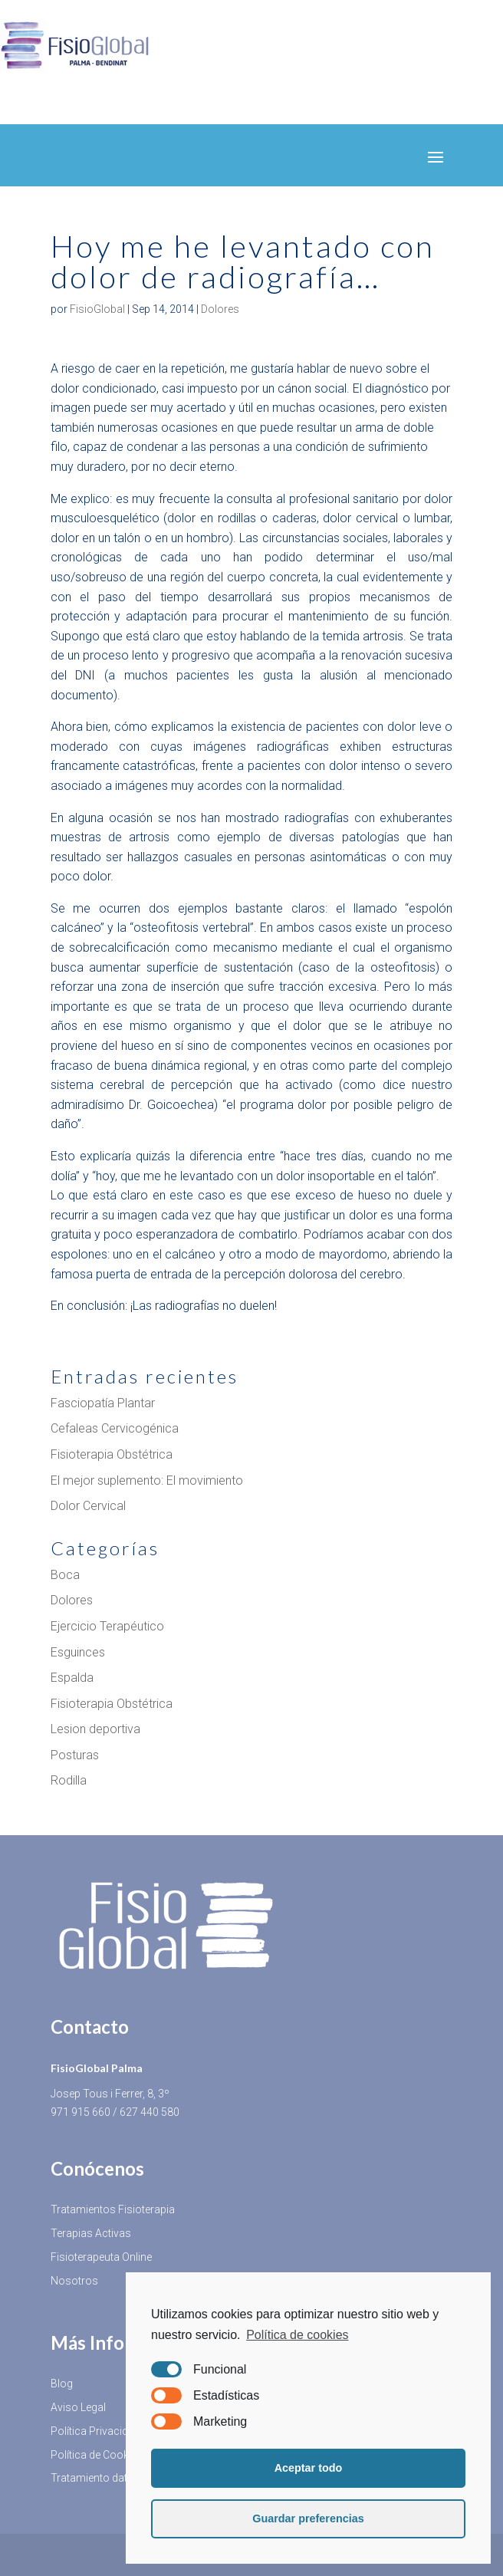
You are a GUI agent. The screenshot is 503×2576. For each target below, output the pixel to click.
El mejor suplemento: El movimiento (147, 1480)
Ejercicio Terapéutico (107, 1626)
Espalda (72, 1677)
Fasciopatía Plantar (103, 1403)
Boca (65, 1575)
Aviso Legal (78, 2407)
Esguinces (78, 1652)
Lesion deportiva (95, 1729)
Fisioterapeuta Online (101, 2257)
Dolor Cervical (88, 1506)
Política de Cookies (97, 2455)
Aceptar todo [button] (309, 2468)
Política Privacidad (95, 2431)
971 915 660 (80, 2112)
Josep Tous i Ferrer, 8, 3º (110, 2093)
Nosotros (74, 2281)
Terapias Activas (91, 2233)
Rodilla (69, 1780)
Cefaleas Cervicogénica (115, 1428)
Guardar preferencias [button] (308, 2518)
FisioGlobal (97, 309)
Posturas (75, 1755)
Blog (62, 2383)
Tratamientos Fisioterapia (113, 2209)
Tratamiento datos (95, 2478)
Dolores (220, 309)
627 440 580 (149, 2112)
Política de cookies (297, 2334)
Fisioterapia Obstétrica (112, 1454)
